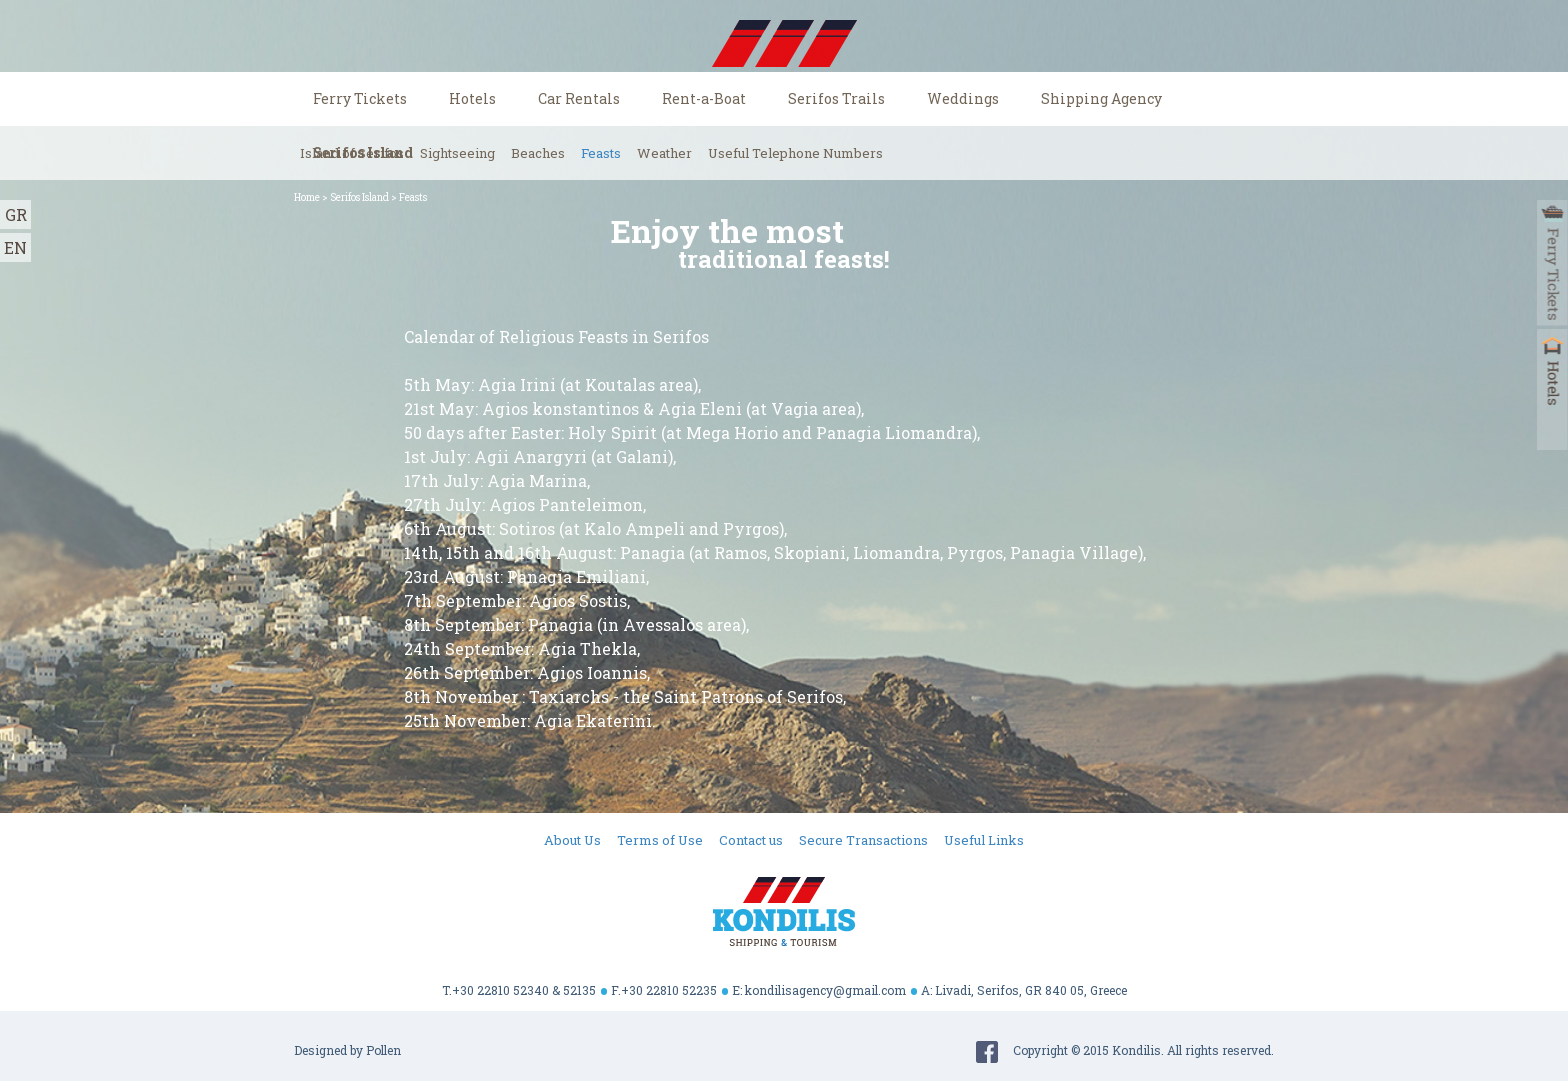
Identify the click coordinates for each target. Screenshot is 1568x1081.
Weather (664, 153)
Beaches (538, 153)
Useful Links (984, 840)
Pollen (383, 1050)
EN (15, 247)
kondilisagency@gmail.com (825, 990)
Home (307, 197)
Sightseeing (457, 153)
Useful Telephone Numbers (795, 153)
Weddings (963, 98)
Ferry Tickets (360, 98)
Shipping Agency (1101, 98)
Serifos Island (359, 197)
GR (16, 214)
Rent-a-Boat (704, 98)
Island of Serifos (352, 153)
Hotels (472, 98)
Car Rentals (579, 98)
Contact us (751, 840)
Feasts (601, 153)
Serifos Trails (836, 98)
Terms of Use (660, 840)
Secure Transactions (863, 840)
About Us (572, 840)
